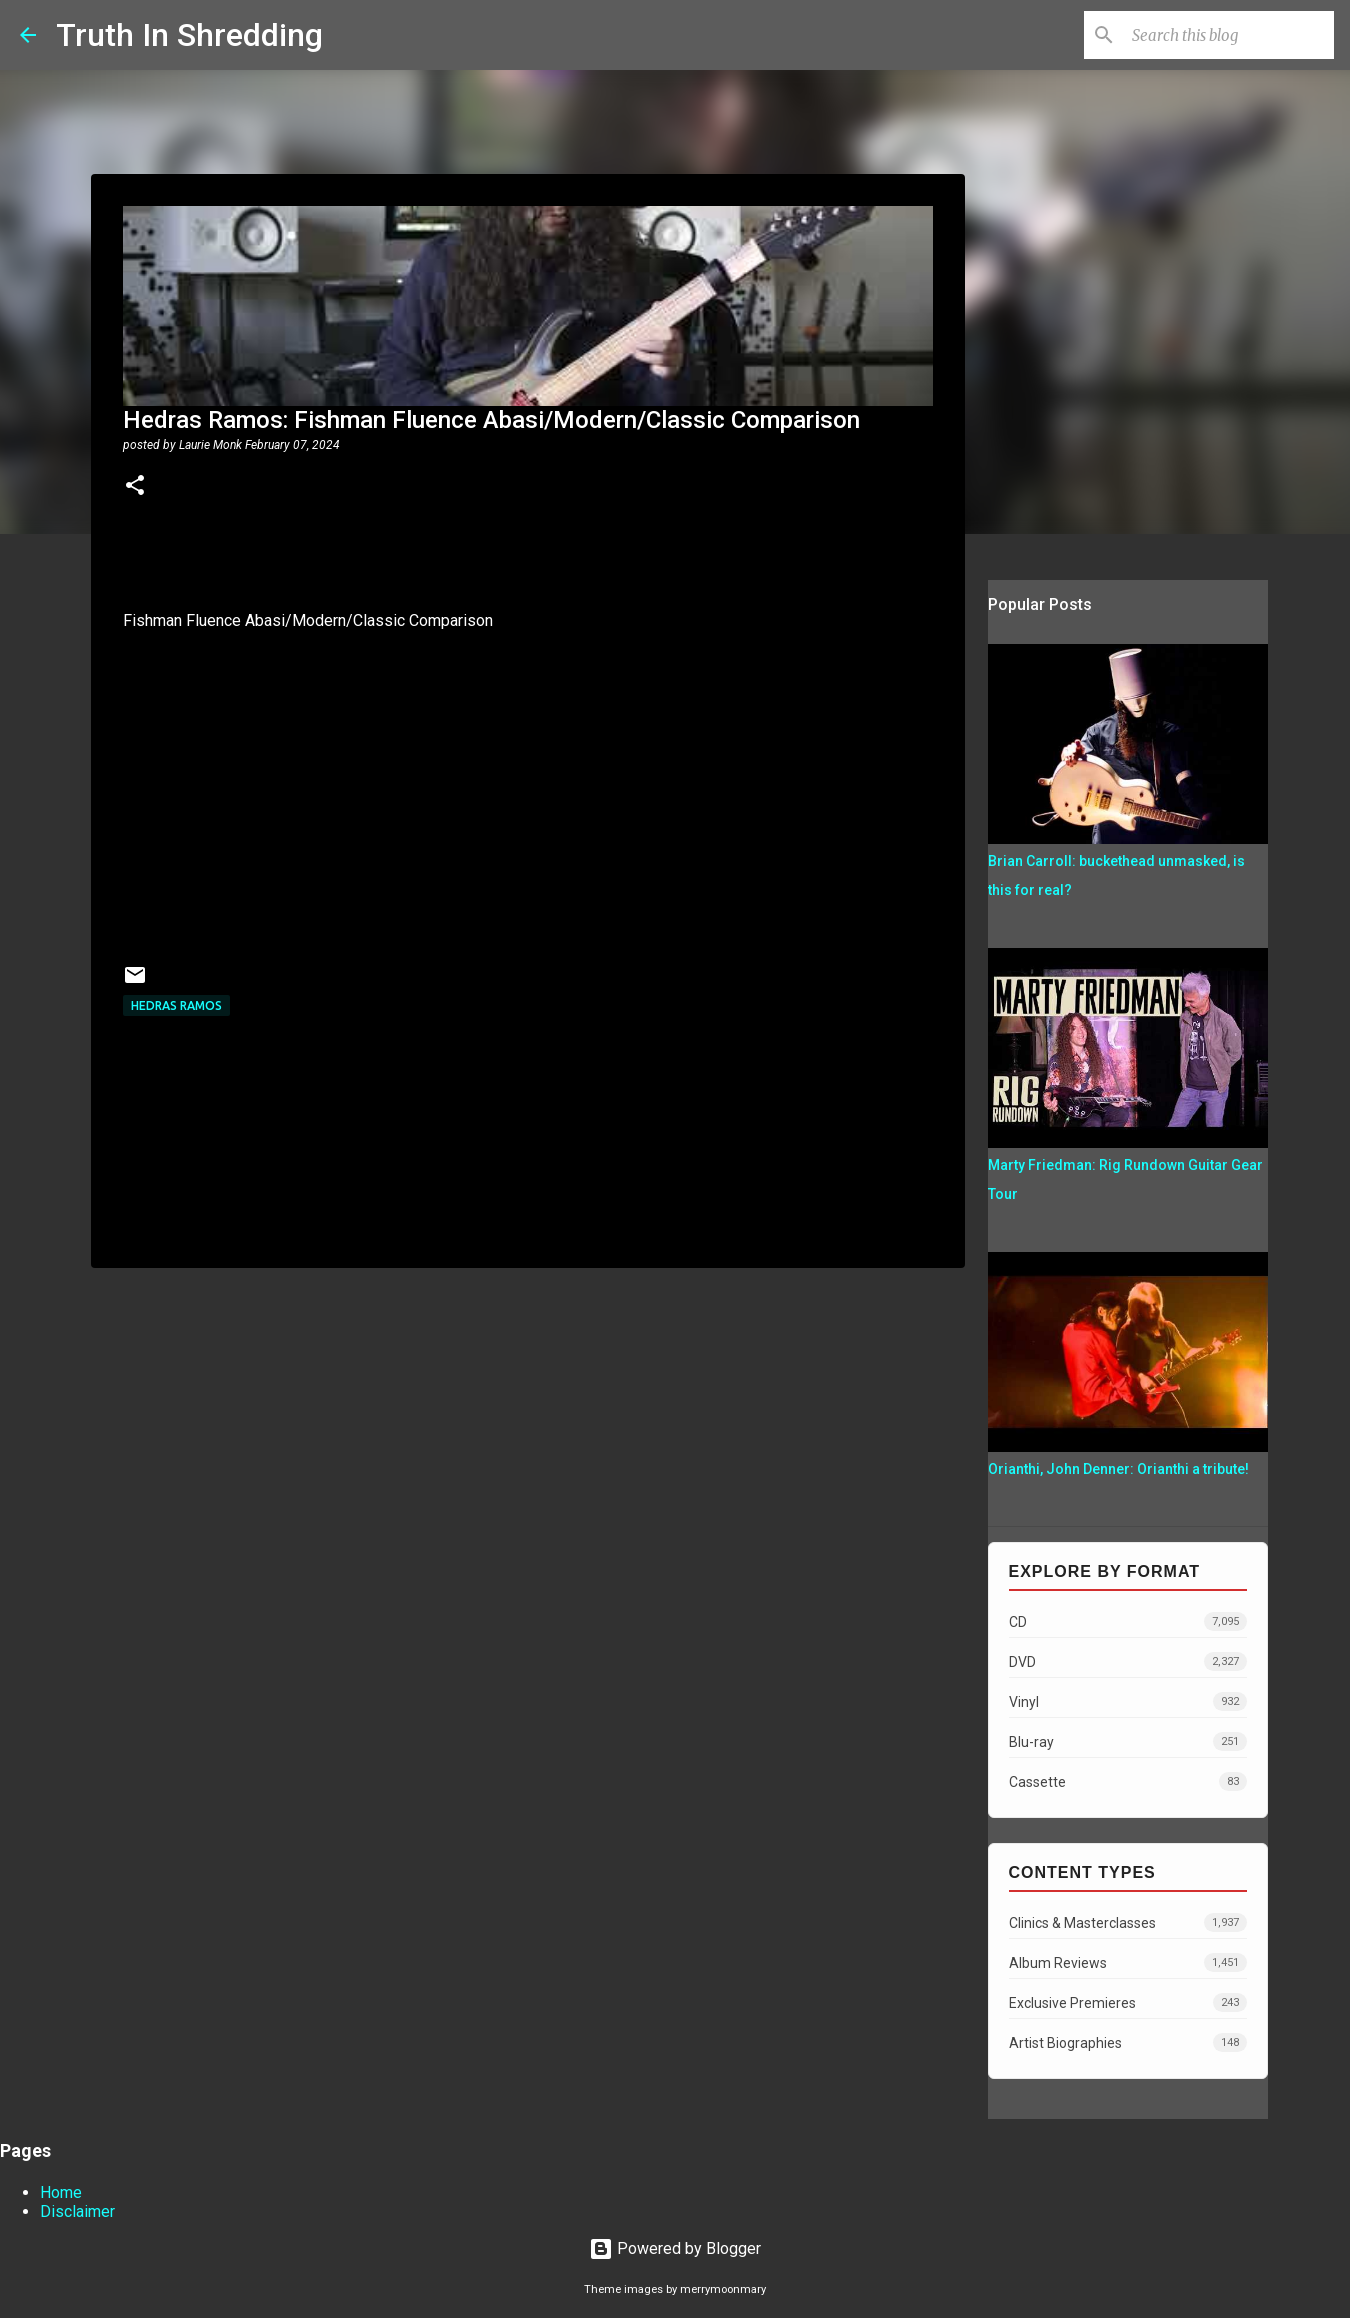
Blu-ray (1128, 1741)
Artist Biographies (1128, 2042)
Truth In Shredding (189, 35)
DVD (1128, 1661)
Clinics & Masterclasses (1128, 1922)
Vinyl (1128, 1701)
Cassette (1128, 1781)
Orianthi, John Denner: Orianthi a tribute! (1118, 1469)
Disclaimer (77, 2211)
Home (61, 2192)
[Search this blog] (1229, 35)
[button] (135, 487)
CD (1128, 1621)
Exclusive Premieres (1128, 2002)
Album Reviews (1128, 1962)
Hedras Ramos (176, 1005)
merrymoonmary (723, 2289)
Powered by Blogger (675, 2248)
